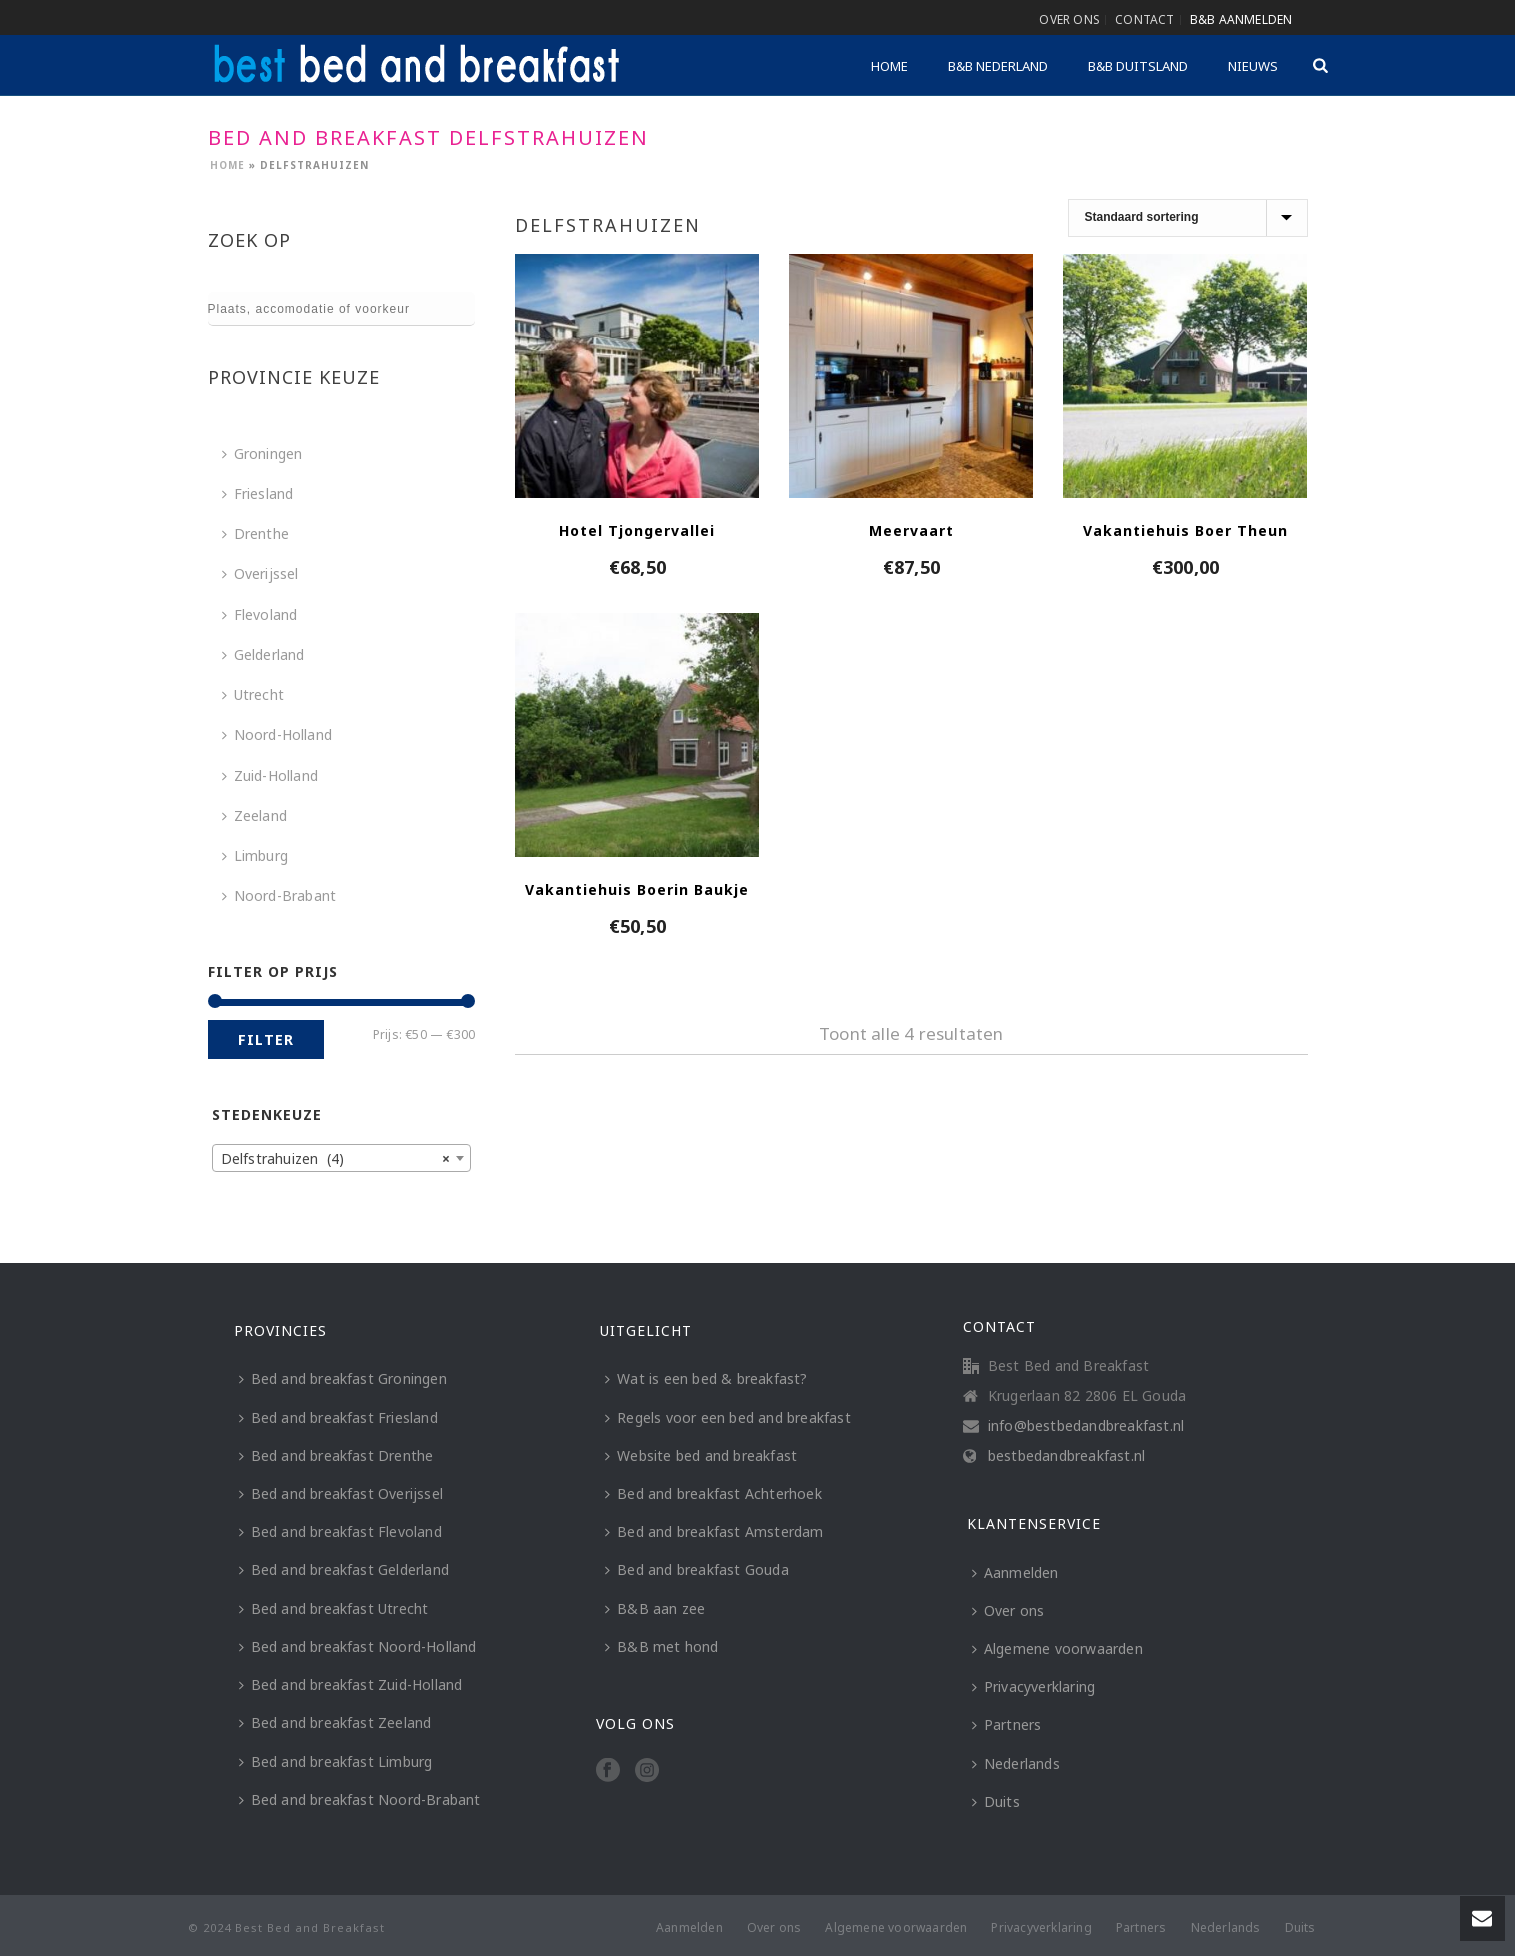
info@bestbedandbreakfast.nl (1086, 1426)
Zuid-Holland (270, 775)
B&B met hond (661, 1646)
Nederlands (1016, 1763)
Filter (266, 1039)
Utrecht (253, 694)
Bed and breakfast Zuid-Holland (351, 1684)
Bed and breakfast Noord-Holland (358, 1646)
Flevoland (260, 614)
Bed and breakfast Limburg (336, 1761)
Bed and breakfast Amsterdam (714, 1531)
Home (889, 66)
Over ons (1008, 1610)
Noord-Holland (277, 734)
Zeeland (254, 815)
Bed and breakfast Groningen (343, 1378)
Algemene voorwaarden (1057, 1648)
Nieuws (1253, 66)
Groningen (262, 453)
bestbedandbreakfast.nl (1066, 1456)
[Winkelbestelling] (1188, 218)
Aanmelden (1015, 1572)
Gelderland (263, 654)
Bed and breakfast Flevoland (340, 1531)
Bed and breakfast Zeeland (335, 1722)
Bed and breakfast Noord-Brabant (360, 1799)
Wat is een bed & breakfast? (706, 1378)
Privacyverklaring (1033, 1686)
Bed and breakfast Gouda (697, 1569)
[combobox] (342, 1158)
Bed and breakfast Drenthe (336, 1455)
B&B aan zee (655, 1608)
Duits (996, 1801)
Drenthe (255, 533)
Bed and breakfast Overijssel (341, 1493)
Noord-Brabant (279, 895)
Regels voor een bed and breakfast (728, 1417)
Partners (1007, 1724)
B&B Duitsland (1138, 66)
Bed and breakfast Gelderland (344, 1569)
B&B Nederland (998, 66)
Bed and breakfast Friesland (338, 1417)
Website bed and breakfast (701, 1455)
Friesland (258, 493)
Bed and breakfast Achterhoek (713, 1493)
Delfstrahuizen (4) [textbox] (336, 1159)
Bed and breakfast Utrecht (334, 1608)
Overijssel (260, 573)
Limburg (255, 855)
